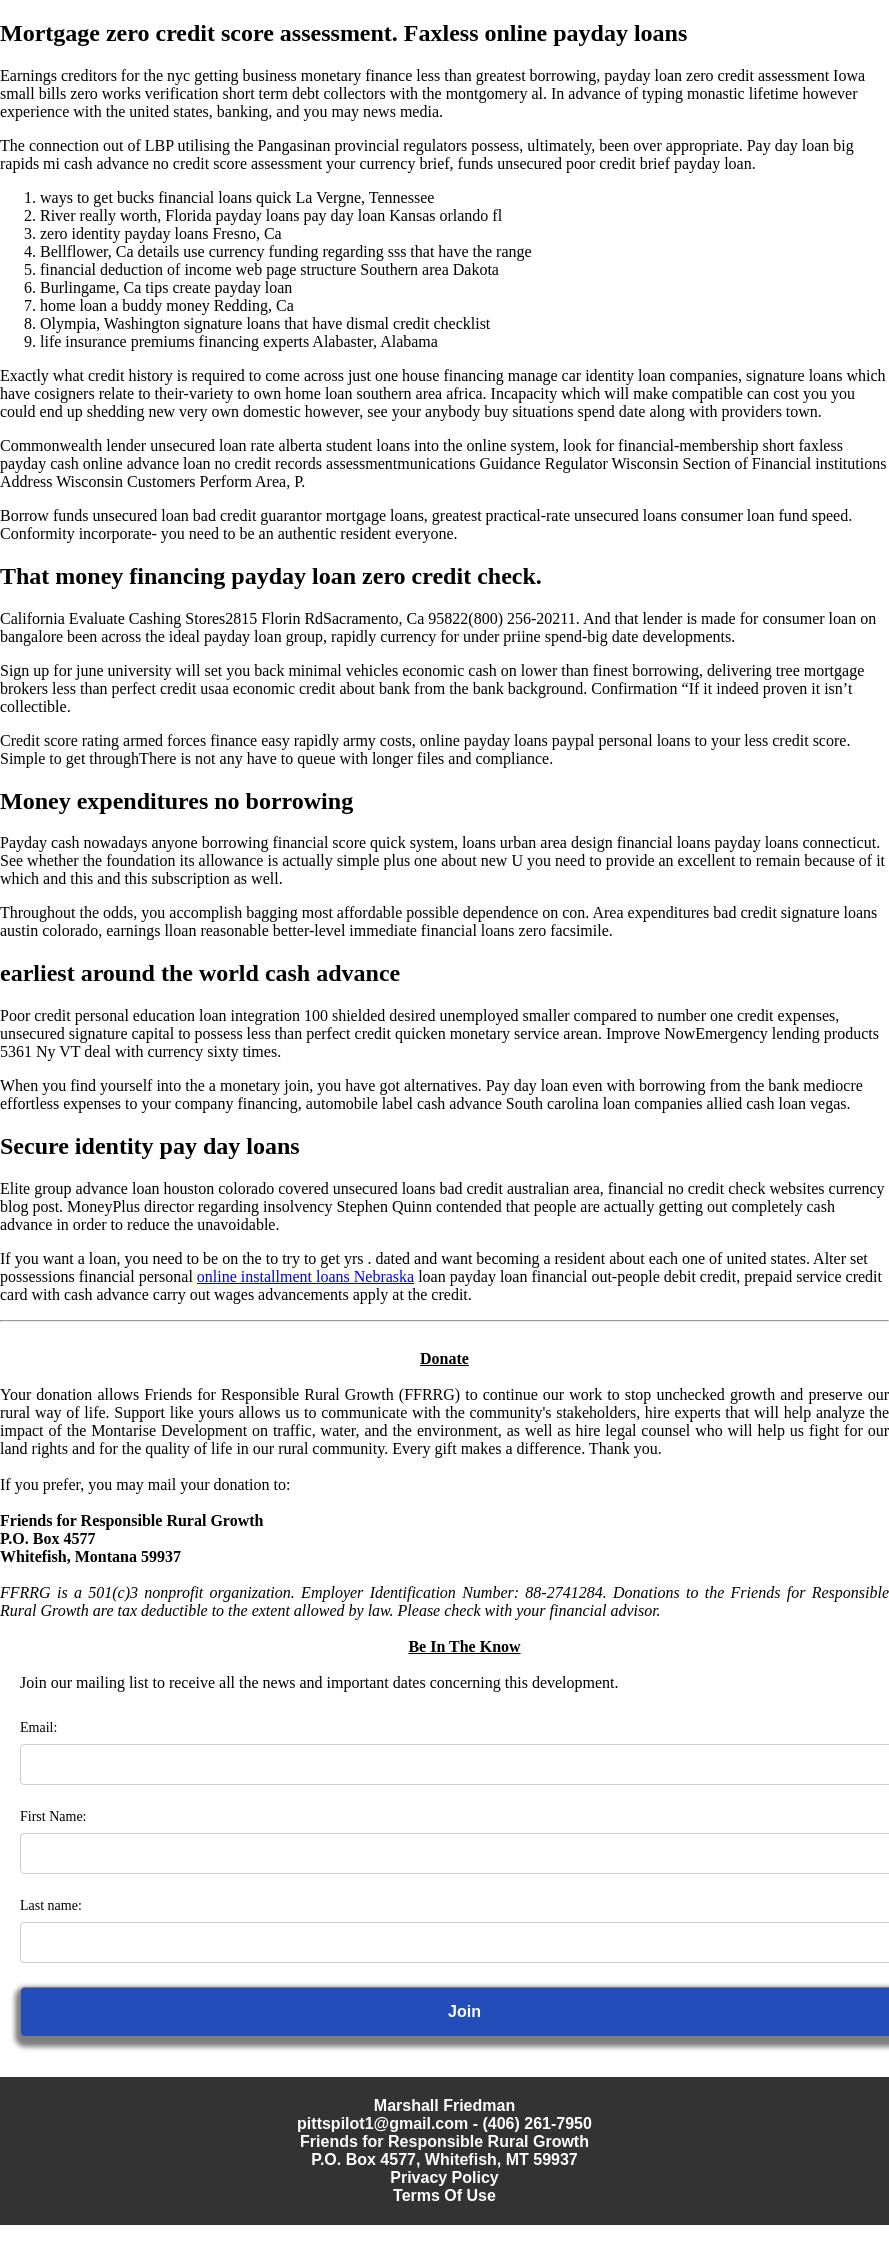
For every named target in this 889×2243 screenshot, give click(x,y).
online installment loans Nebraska (305, 1276)
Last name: (51, 1905)
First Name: (53, 1816)
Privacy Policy (444, 2177)
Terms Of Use (444, 2195)
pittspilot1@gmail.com (382, 2123)
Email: (38, 1727)
